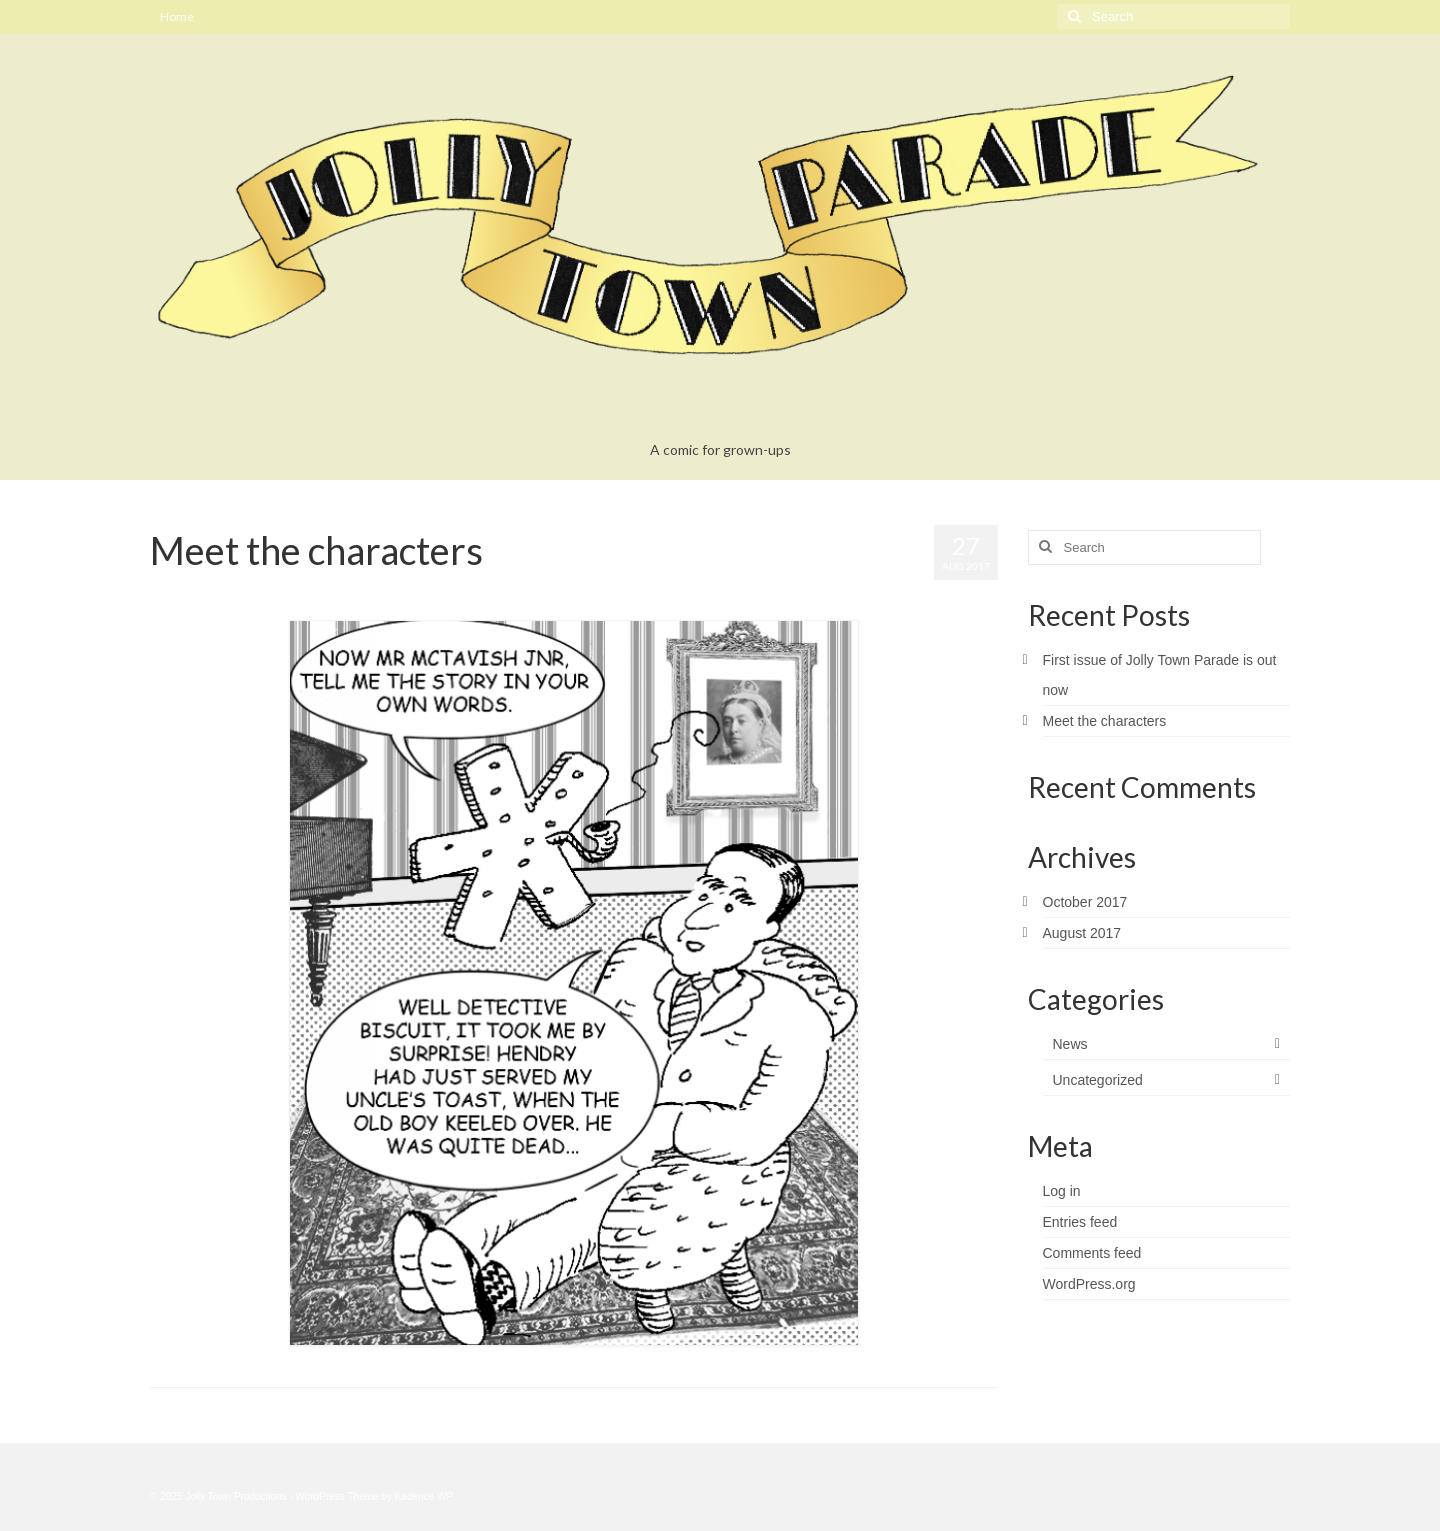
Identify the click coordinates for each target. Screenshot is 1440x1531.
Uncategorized (350, 590)
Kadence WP (424, 1496)
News (1070, 1044)
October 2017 (1085, 902)
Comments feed (1092, 1253)
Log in (1062, 1191)
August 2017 (1082, 933)
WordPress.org (1089, 1284)
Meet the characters (1105, 721)
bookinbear (203, 590)
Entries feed (1080, 1222)
